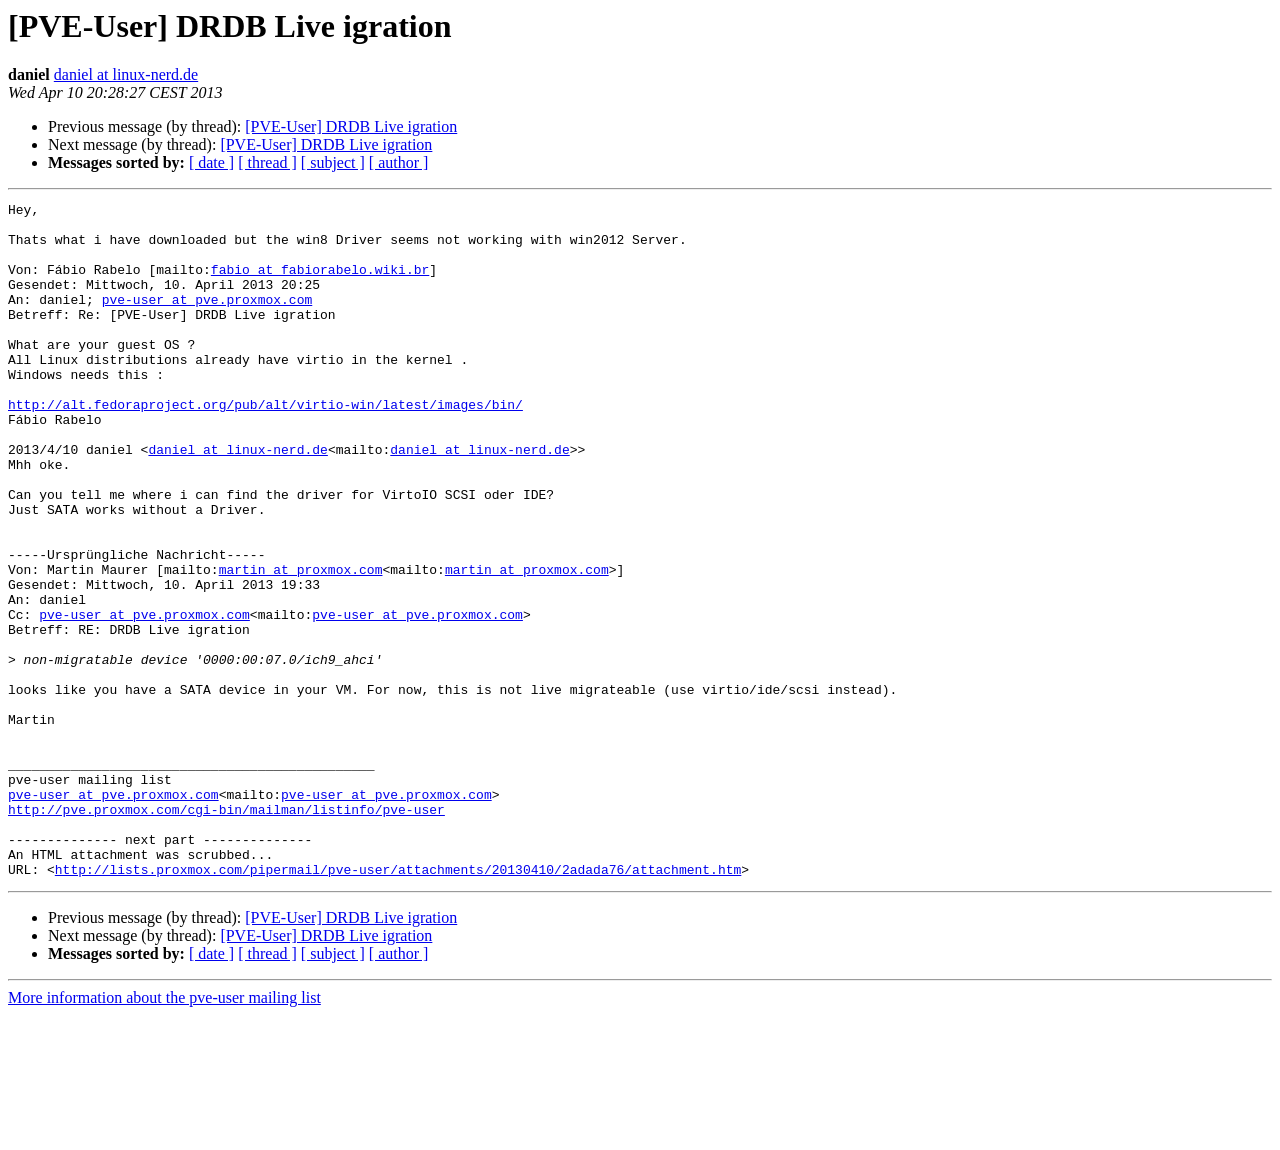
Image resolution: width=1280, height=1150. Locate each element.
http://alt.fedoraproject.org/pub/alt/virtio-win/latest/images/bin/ (265, 446)
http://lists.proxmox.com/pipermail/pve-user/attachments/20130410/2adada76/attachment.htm (398, 1004)
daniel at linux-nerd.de (126, 74)
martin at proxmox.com (301, 644)
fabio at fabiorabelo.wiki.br (320, 284)
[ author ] (399, 162)
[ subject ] (333, 162)
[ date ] (211, 162)
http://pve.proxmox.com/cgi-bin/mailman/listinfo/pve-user (226, 932)
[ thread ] (267, 162)
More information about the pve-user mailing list (164, 1132)
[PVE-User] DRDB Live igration (351, 126)
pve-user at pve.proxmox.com (207, 320)
